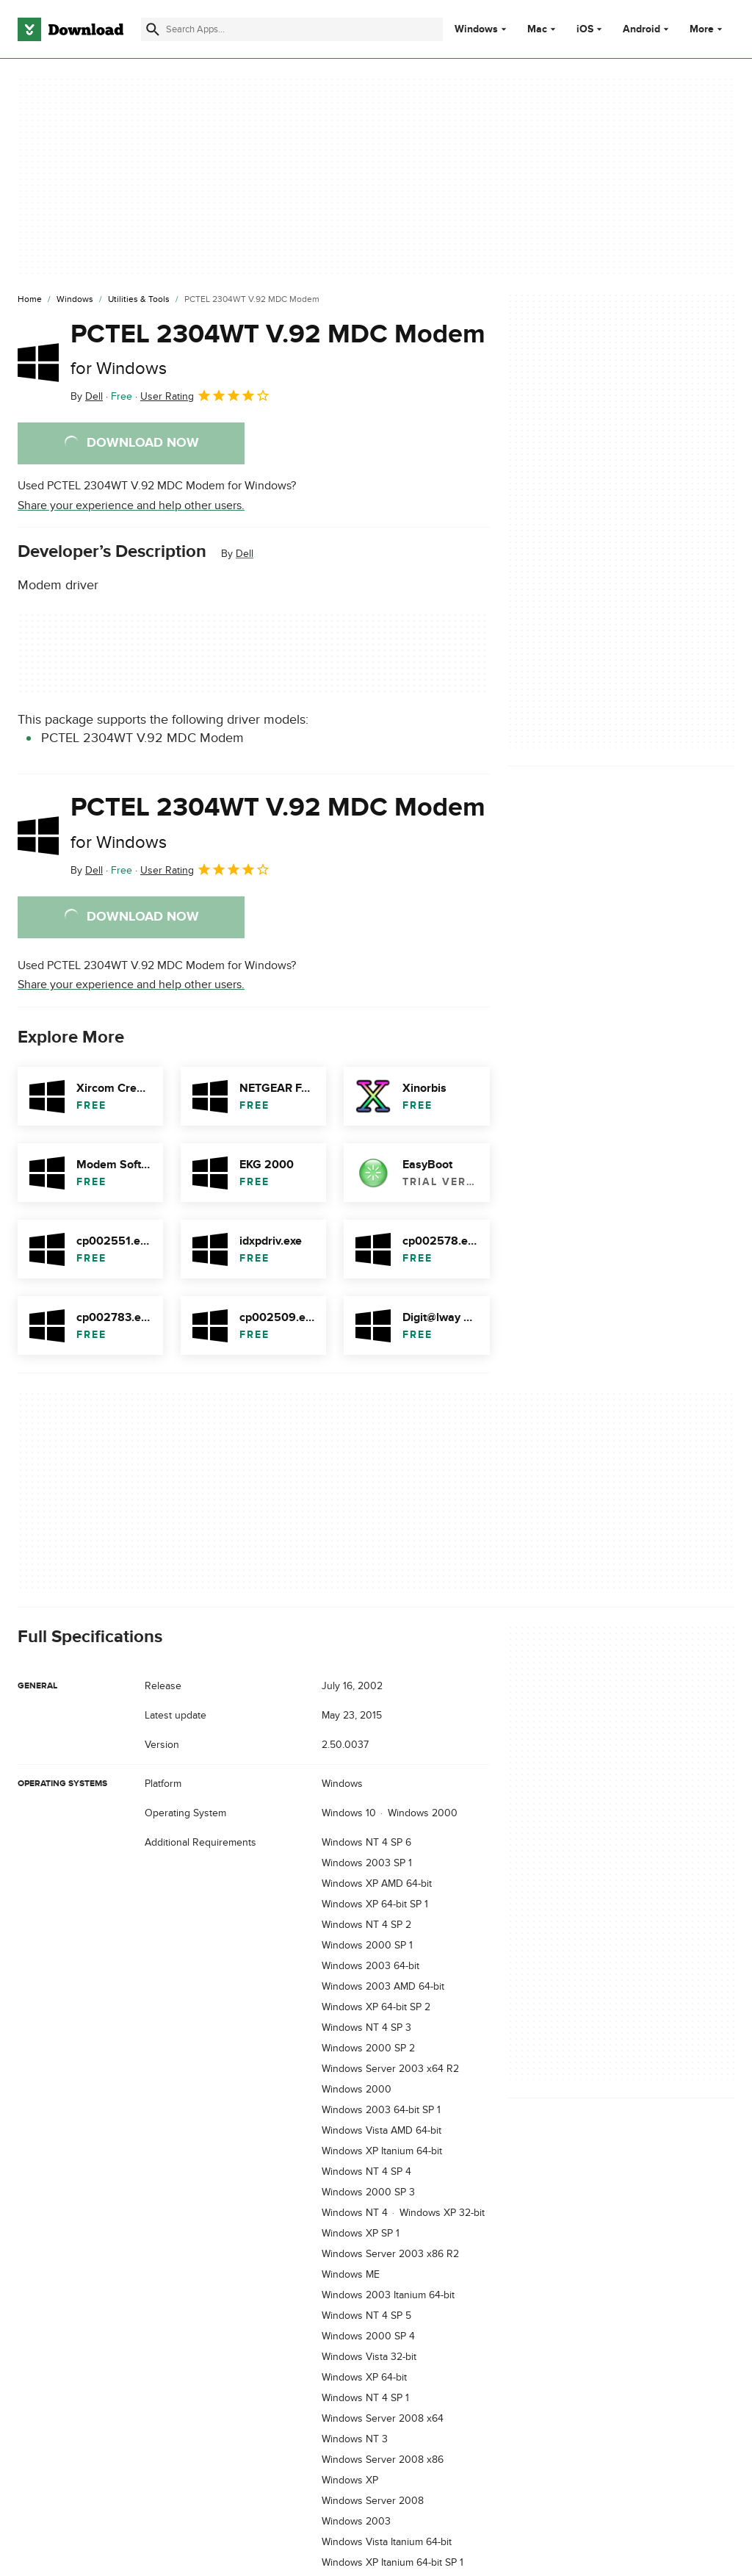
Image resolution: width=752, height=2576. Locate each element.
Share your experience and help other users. (131, 505)
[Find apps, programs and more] (292, 29)
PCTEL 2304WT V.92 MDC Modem (277, 348)
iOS (584, 29)
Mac (537, 29)
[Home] (30, 299)
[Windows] (75, 299)
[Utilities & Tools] (139, 299)
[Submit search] (152, 29)
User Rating (205, 395)
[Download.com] (70, 29)
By (86, 396)
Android (641, 29)
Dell (244, 553)
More (708, 29)
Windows (476, 29)
